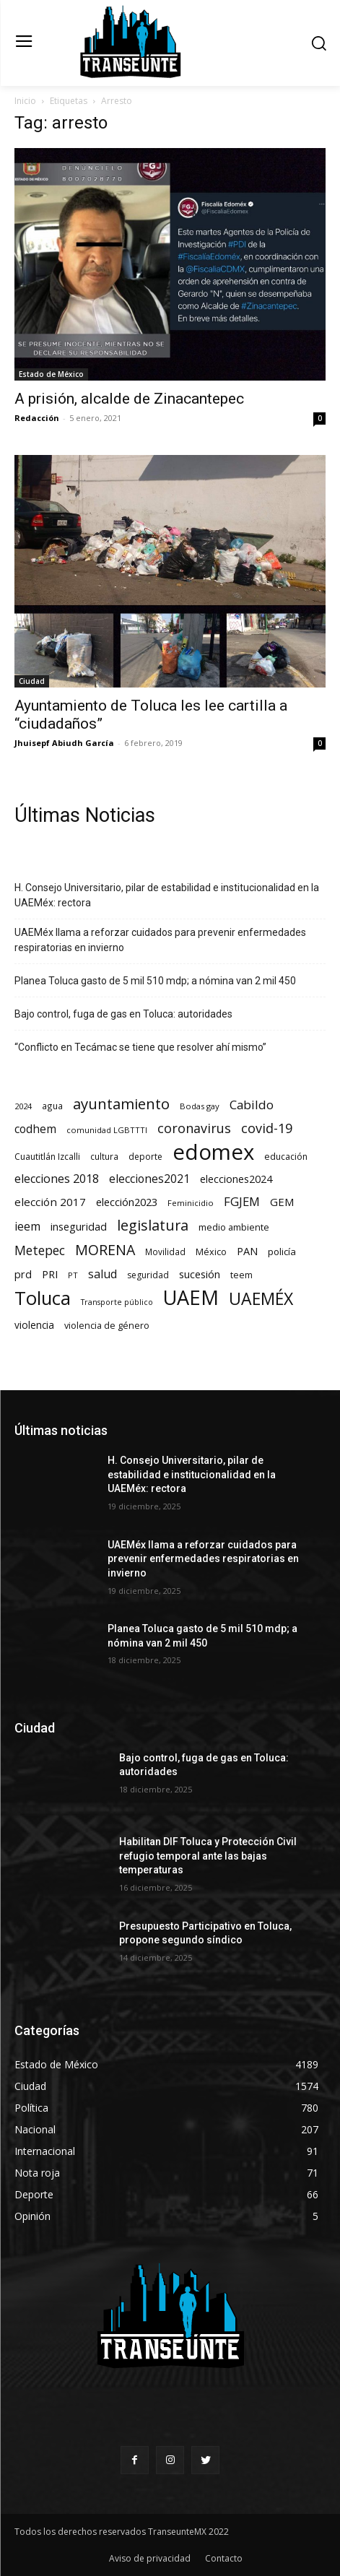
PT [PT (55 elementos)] (73, 1275)
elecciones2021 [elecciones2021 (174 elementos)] (149, 1179)
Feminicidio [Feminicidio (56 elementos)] (190, 1202)
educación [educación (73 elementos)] (286, 1156)
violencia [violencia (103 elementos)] (34, 1325)
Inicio (25, 101)
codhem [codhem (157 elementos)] (35, 1129)
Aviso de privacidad (150, 2558)
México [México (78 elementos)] (211, 1252)
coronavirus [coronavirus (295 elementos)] (194, 1128)
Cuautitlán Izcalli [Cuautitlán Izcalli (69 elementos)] (47, 1156)
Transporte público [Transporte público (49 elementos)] (117, 1302)
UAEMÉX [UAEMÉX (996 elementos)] (261, 1298)
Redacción (36, 417)
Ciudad (32, 681)
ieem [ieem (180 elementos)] (27, 1226)
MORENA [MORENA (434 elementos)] (105, 1249)
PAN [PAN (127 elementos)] (247, 1251)
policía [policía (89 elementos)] (282, 1251)
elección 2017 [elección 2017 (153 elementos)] (50, 1201)
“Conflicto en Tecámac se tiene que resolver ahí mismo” (140, 1047)
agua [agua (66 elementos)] (52, 1105)
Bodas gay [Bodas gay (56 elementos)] (199, 1106)
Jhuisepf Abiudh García (64, 742)
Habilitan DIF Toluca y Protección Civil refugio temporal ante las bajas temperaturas (208, 1855)
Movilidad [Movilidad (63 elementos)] (165, 1251)
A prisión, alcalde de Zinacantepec (129, 398)
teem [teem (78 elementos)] (241, 1275)
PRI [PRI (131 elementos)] (50, 1274)
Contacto (224, 2558)
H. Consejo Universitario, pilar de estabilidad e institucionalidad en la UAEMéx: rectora (166, 895)
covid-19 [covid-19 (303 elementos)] (266, 1128)
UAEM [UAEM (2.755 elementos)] (191, 1297)
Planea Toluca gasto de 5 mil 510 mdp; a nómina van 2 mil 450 (155, 980)
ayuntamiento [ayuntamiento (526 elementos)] (121, 1103)
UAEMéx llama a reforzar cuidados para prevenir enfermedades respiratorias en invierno (160, 940)
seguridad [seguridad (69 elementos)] (148, 1275)
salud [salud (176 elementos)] (102, 1274)
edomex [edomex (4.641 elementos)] (213, 1152)
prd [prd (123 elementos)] (23, 1274)
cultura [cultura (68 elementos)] (104, 1156)
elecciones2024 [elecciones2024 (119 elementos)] (236, 1179)
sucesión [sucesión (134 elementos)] (199, 1274)
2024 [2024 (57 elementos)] (23, 1106)
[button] (318, 43)
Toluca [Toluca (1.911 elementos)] (42, 1298)
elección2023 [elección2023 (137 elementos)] (126, 1201)
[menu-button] (23, 43)
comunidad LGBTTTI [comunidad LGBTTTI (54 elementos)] (106, 1129)
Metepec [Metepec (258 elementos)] (39, 1250)
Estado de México (51, 374)
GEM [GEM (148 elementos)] (282, 1201)
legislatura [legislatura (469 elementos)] (152, 1225)
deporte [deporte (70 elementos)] (145, 1156)
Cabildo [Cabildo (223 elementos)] (252, 1104)
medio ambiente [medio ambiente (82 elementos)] (234, 1226)
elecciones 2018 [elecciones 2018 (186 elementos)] (56, 1179)
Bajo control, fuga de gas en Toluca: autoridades (123, 1014)
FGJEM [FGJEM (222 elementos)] (242, 1201)
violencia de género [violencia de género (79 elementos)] (106, 1325)
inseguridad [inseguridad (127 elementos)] (79, 1226)
